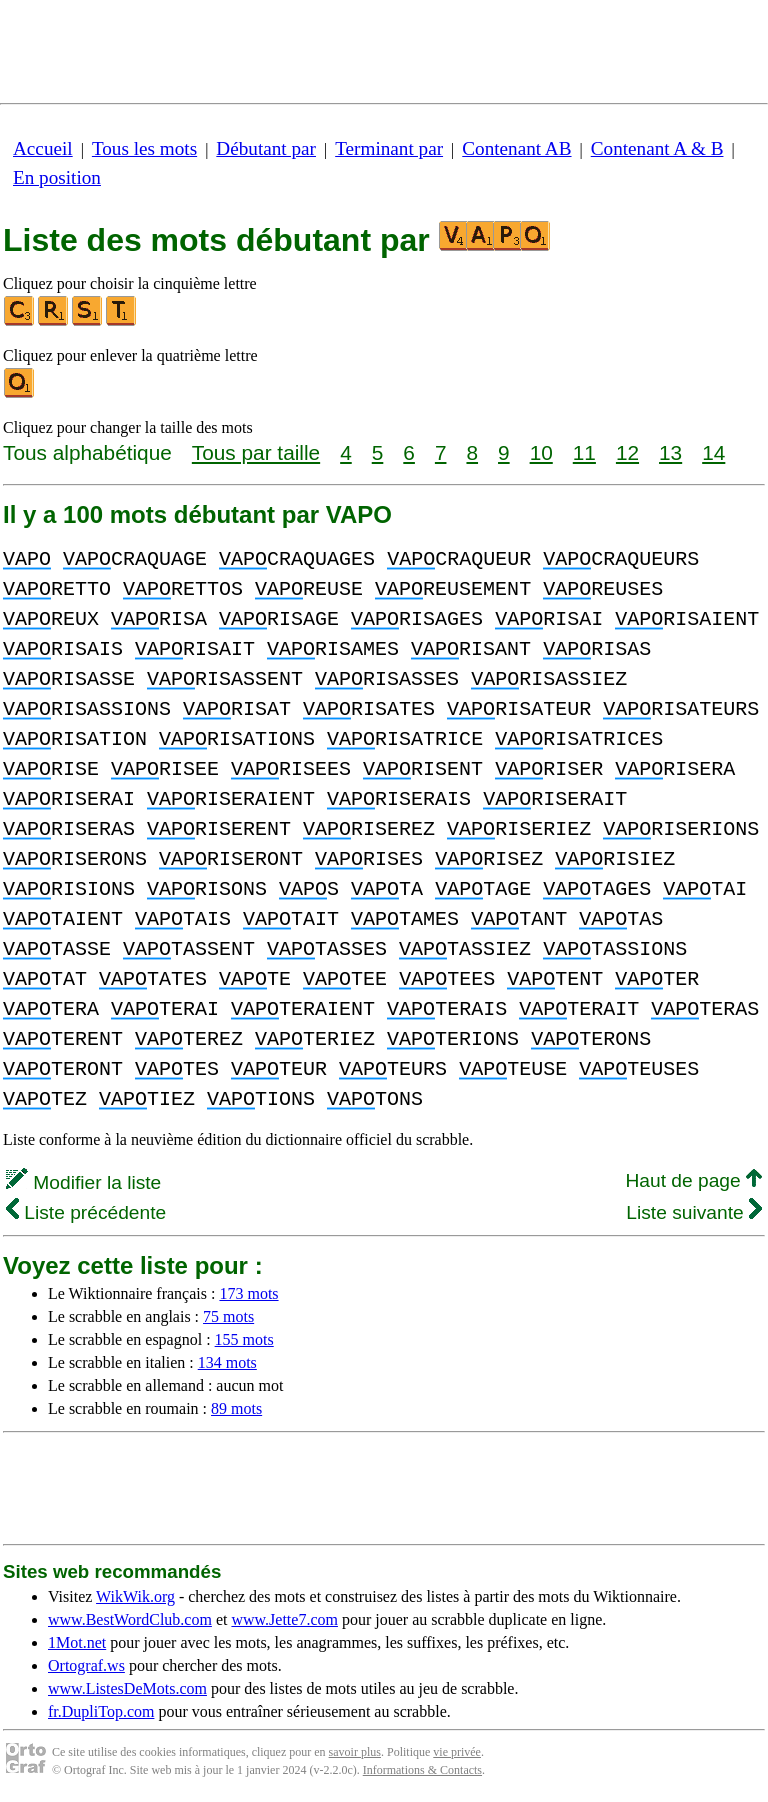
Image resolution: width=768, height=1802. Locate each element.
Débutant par (266, 148)
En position (57, 177)
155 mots (244, 1339)
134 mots (227, 1362)
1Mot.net (77, 1642)
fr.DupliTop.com (101, 1711)
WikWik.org (135, 1596)
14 (713, 452)
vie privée (457, 1752)
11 (584, 452)
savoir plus (355, 1752)
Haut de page (693, 1180)
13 (670, 452)
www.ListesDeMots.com (127, 1688)
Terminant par (389, 148)
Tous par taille (256, 452)
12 (627, 452)
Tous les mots (144, 148)
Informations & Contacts (422, 1770)
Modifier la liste (83, 1182)
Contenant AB (516, 148)
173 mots (248, 1293)
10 (541, 452)
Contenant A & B (657, 148)
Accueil (43, 148)
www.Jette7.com (284, 1619)
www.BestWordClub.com (130, 1619)
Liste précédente (86, 1212)
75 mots (228, 1316)
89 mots (236, 1408)
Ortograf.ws (86, 1665)
